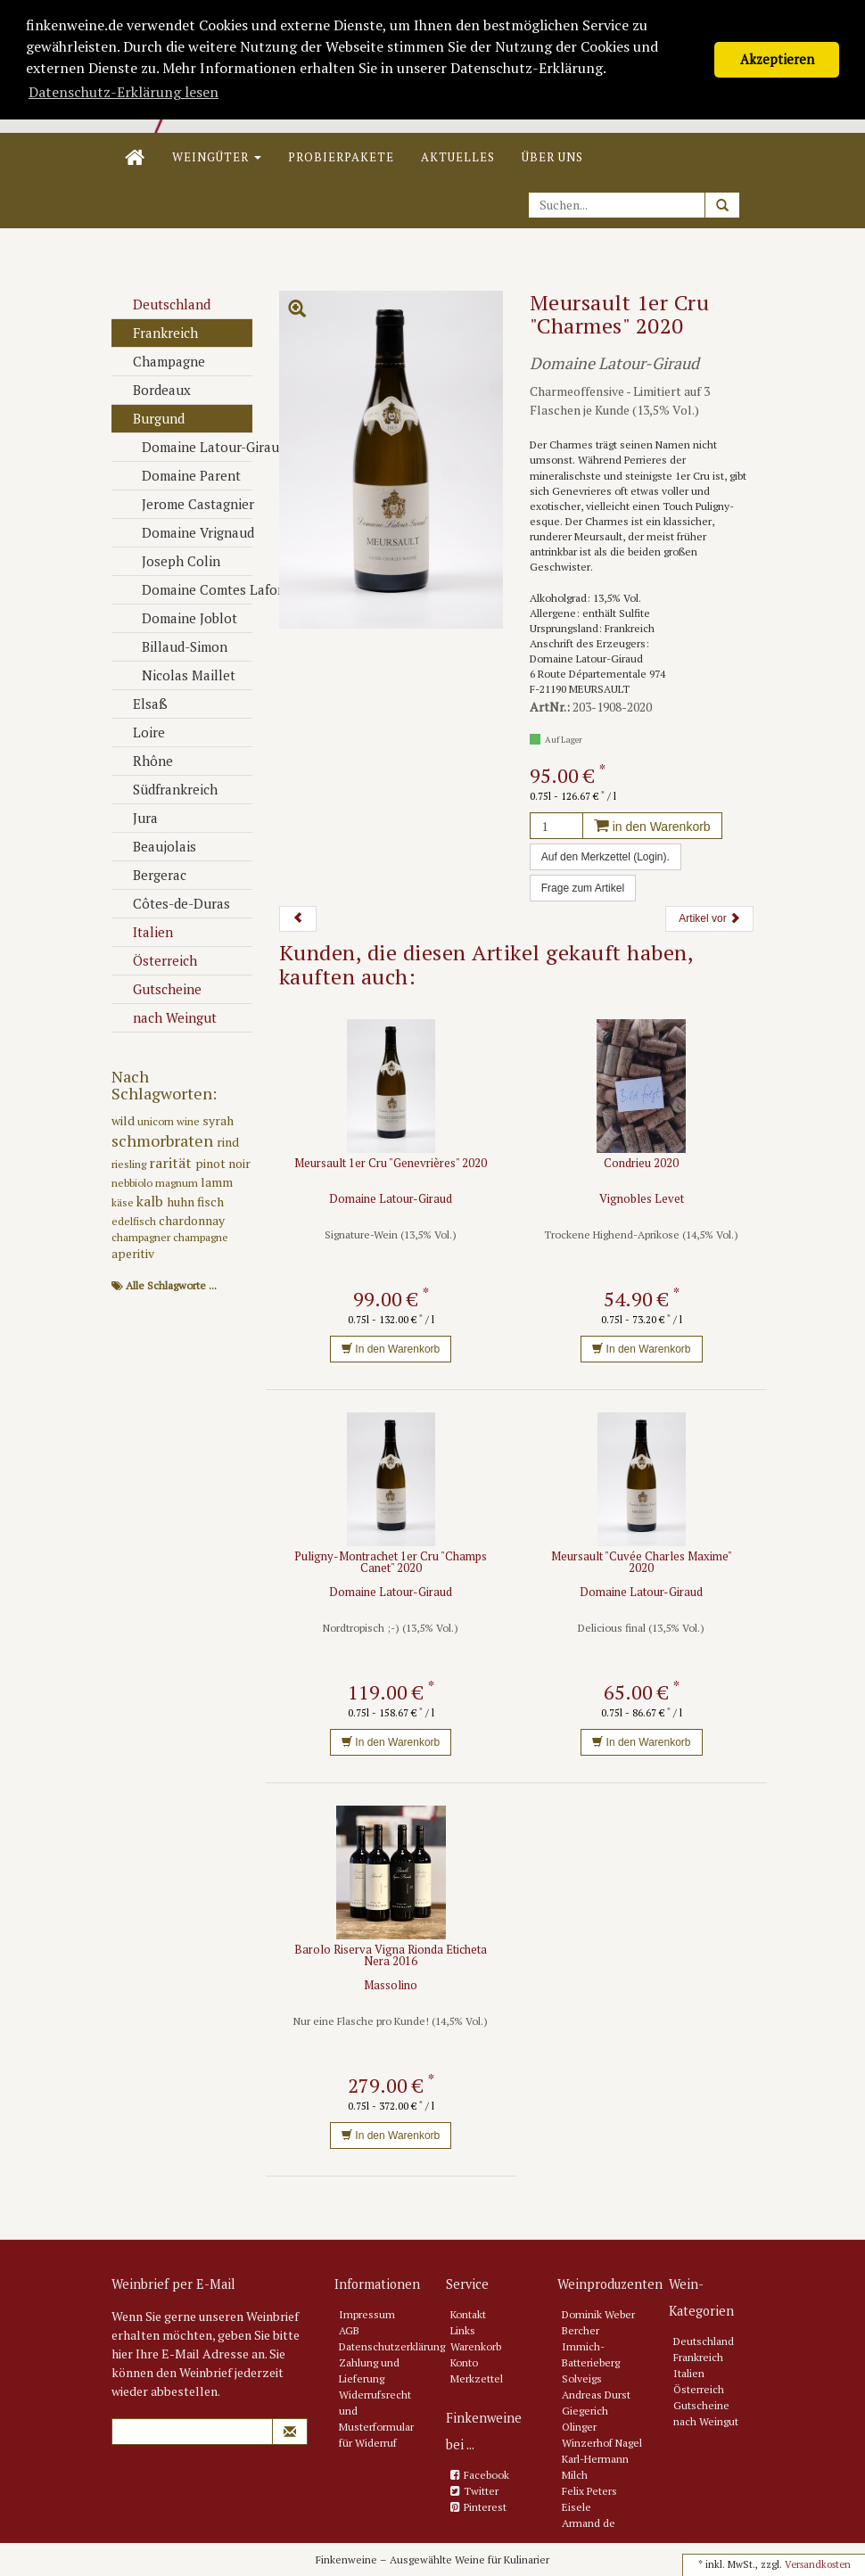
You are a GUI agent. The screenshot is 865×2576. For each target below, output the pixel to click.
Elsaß (142, 703)
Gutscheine (159, 989)
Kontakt (468, 2314)
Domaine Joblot (181, 618)
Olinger (579, 2426)
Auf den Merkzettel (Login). (605, 857)
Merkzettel (476, 2378)
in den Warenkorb (652, 827)
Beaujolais (156, 846)
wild (124, 1120)
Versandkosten (818, 2564)
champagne (200, 1237)
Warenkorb (475, 2346)
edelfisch (135, 1221)
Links (462, 2330)
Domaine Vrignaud (188, 532)
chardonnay (192, 1220)
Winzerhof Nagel (602, 2442)
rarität (172, 1163)
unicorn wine (169, 1121)
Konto (464, 2362)
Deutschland (163, 304)
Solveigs (582, 2378)
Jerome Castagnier (188, 504)
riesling (130, 1164)
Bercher (580, 2330)
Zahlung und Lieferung (369, 2370)
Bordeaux (153, 390)
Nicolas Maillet (180, 675)
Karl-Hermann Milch (595, 2466)
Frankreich (157, 333)
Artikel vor (709, 918)
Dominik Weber (598, 2314)
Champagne (160, 361)
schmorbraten (164, 1140)
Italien (144, 932)
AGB (349, 2330)
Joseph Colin (172, 561)
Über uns (552, 157)
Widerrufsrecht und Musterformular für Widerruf (376, 2418)
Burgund (150, 418)
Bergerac (151, 875)
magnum (178, 1182)
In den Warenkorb (391, 1349)
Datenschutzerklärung (392, 2346)
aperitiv (132, 1253)
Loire (140, 732)
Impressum (367, 2314)
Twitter (481, 2491)
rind (228, 1141)
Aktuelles (458, 157)
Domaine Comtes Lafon (188, 589)
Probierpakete (341, 157)
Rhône (144, 761)
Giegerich (585, 2410)
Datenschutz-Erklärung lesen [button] (123, 92)
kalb (151, 1201)
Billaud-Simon (176, 646)
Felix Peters (589, 2491)
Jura (137, 818)
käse (123, 1202)
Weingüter (216, 157)
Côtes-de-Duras (173, 903)
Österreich (156, 960)
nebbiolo (133, 1182)
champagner (142, 1237)
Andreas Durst (596, 2394)
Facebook (486, 2474)
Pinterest (485, 2507)
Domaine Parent (183, 475)
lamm (217, 1181)
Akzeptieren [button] (777, 59)
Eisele (576, 2507)
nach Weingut (166, 1017)
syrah (218, 1120)
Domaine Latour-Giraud (188, 447)
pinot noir (223, 1163)
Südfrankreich (167, 789)
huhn (182, 1201)
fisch (210, 1201)
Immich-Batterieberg (591, 2354)
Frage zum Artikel (582, 888)
